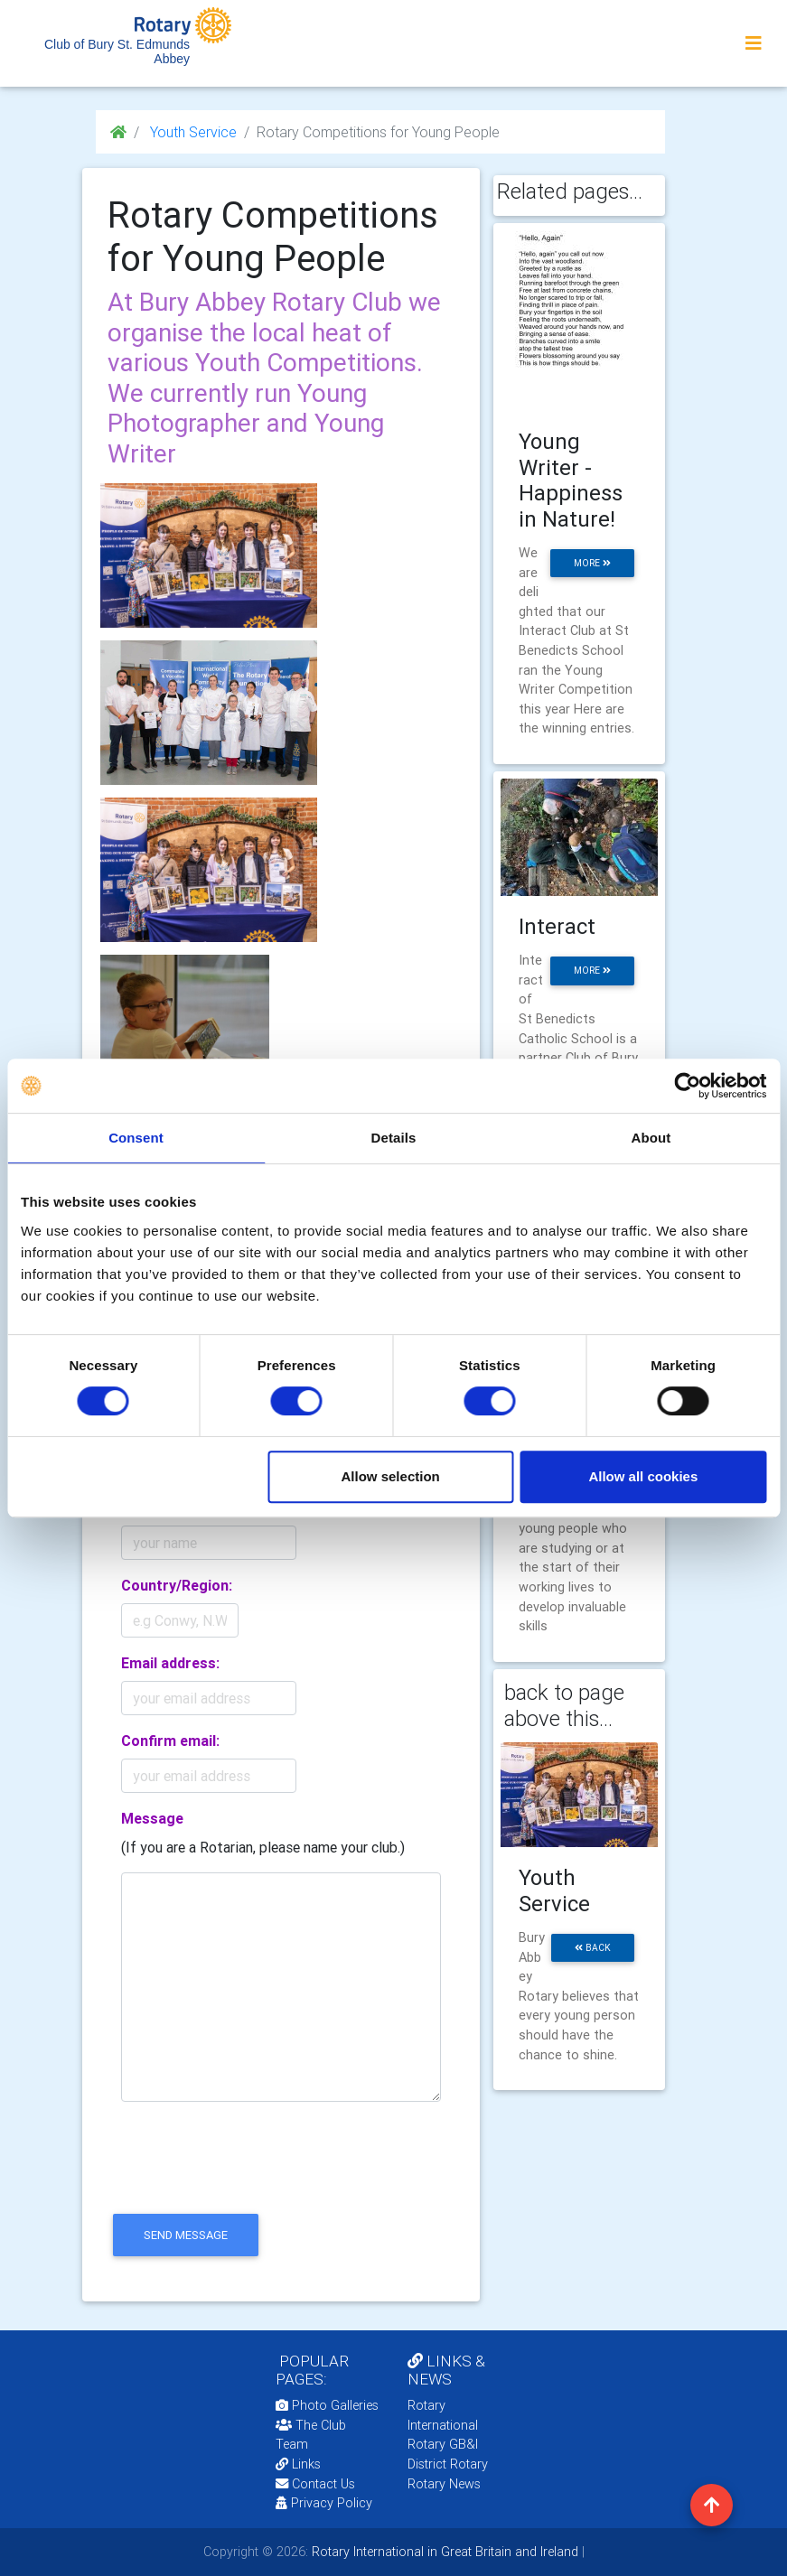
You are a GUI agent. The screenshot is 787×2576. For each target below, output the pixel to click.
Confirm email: (170, 1740)
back (593, 1948)
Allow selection (391, 1476)
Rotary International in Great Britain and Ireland (443, 2551)
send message (186, 2235)
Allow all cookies (643, 1476)
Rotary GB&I (443, 2444)
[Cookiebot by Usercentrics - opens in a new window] (687, 1085)
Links (298, 2464)
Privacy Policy (324, 2503)
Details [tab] (394, 1137)
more (592, 563)
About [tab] (651, 1137)
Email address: (170, 1663)
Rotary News (444, 2484)
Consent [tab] (136, 1137)
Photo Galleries (327, 2405)
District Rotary (448, 2464)
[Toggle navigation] (754, 43)
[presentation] (245, 2173)
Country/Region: (176, 1585)
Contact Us (315, 2484)
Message (152, 1818)
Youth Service (191, 132)
